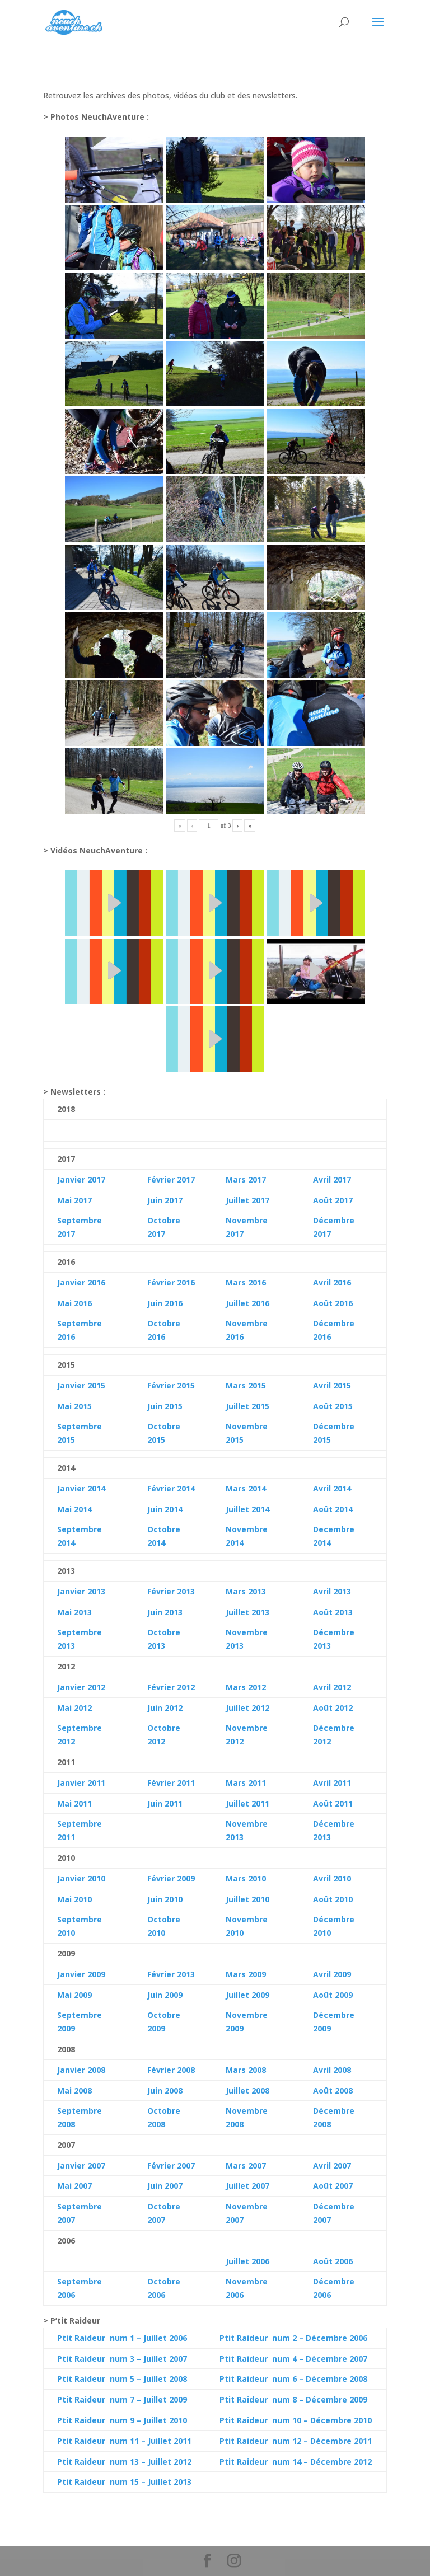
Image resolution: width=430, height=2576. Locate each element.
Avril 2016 (332, 1282)
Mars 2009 (246, 1974)
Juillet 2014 (247, 1509)
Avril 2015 (332, 1385)
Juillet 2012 (247, 1707)
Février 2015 (171, 1385)
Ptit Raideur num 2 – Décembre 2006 (293, 2338)
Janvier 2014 (81, 1488)
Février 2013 (171, 1591)
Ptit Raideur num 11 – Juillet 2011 (124, 2441)
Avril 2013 (332, 1591)
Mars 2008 (246, 2069)
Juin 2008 (165, 2090)
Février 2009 (171, 1878)
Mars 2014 (246, 1488)
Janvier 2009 (81, 1974)
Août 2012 (333, 1707)
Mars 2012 (246, 1687)
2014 (82, 1509)
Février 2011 (171, 1782)
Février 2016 (171, 1282)
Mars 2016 (246, 1282)
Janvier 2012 (81, 1687)
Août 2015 (333, 1406)
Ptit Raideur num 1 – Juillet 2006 (122, 2338)
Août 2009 (333, 1995)
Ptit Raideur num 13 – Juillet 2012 (124, 2461)
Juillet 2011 (247, 1803)
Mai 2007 (74, 2185)
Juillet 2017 (247, 1200)
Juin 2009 (165, 1995)
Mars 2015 (246, 1385)
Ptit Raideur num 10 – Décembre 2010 (295, 2420)
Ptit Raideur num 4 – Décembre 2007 (293, 2358)
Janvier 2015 (81, 1385)
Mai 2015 (74, 1406)
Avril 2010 (332, 1878)
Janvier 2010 (81, 1878)
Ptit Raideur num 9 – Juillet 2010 (122, 2420)
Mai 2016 (74, 1303)
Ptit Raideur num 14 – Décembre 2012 (295, 2461)
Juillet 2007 (247, 2185)
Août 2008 (333, 2090)
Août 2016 (333, 1303)
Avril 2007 (332, 2165)
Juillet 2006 (247, 2261)
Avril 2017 (332, 1179)
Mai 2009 (74, 1995)
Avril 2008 (332, 2069)
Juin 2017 (165, 1200)
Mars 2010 (246, 1878)
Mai (64, 1509)
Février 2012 (171, 1687)
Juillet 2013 (247, 1612)
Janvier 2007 (81, 2165)
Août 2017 (333, 1200)
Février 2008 (171, 2069)
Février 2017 (171, 1179)
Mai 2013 (74, 1612)
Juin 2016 (165, 1303)
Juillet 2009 (247, 1995)
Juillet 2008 (247, 2090)
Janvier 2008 (81, 2069)
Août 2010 (333, 1899)
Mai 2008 (74, 2090)
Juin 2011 (165, 1803)
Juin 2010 (165, 1899)
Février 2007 (171, 2165)
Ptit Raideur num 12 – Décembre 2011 (295, 2441)
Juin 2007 (165, 2185)
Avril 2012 (332, 1687)
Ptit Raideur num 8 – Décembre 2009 (293, 2399)
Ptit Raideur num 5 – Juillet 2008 (122, 2378)
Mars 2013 (246, 1591)
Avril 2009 (332, 1974)
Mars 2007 (246, 2165)
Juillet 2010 (247, 1899)
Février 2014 (171, 1488)
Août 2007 (333, 2185)
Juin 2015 (165, 1406)
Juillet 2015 (247, 1406)
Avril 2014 (332, 1488)
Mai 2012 (74, 1707)
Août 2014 (333, 1509)
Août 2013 (333, 1612)
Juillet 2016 (247, 1303)
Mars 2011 (246, 1782)
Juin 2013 (165, 1612)
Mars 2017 (246, 1179)
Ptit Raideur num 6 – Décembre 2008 (293, 2378)
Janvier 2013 (81, 1591)
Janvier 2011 (81, 1782)
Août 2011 (333, 1803)
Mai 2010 (74, 1899)
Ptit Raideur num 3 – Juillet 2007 (122, 2358)
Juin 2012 (165, 1707)
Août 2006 (333, 2261)
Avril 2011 (332, 1782)
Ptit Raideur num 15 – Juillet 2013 (124, 2481)
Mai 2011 (74, 1803)
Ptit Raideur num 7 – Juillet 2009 (122, 2399)
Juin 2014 (165, 1509)
